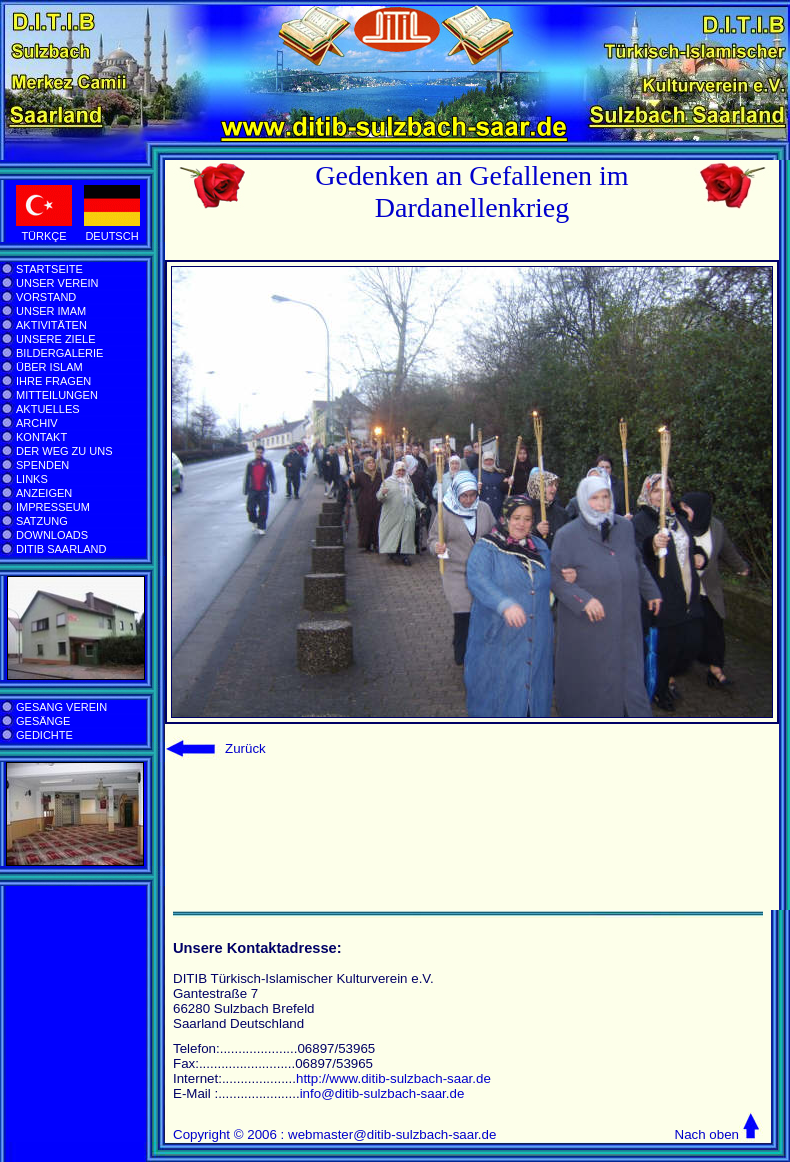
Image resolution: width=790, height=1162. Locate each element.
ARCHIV (37, 423)
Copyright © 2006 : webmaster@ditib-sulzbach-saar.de (334, 1134)
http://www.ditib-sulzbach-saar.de (393, 1078)
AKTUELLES (48, 409)
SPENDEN (42, 465)
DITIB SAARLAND (61, 549)
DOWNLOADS (52, 535)
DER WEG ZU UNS (64, 451)
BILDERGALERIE (59, 353)
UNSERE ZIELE (55, 339)
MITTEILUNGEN (57, 395)
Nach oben (707, 1134)
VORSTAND (46, 297)
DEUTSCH (111, 236)
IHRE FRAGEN (53, 381)
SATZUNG (42, 521)
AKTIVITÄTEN (51, 325)
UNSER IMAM (51, 311)
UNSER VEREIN (57, 283)
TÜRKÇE (43, 236)
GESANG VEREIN (61, 707)
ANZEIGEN (44, 493)
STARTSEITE (49, 269)
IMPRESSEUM (53, 507)
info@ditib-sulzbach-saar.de (382, 1093)
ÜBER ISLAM (49, 367)
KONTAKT (41, 437)
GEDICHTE (44, 735)
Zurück (245, 748)
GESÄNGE (43, 721)
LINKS (32, 479)
